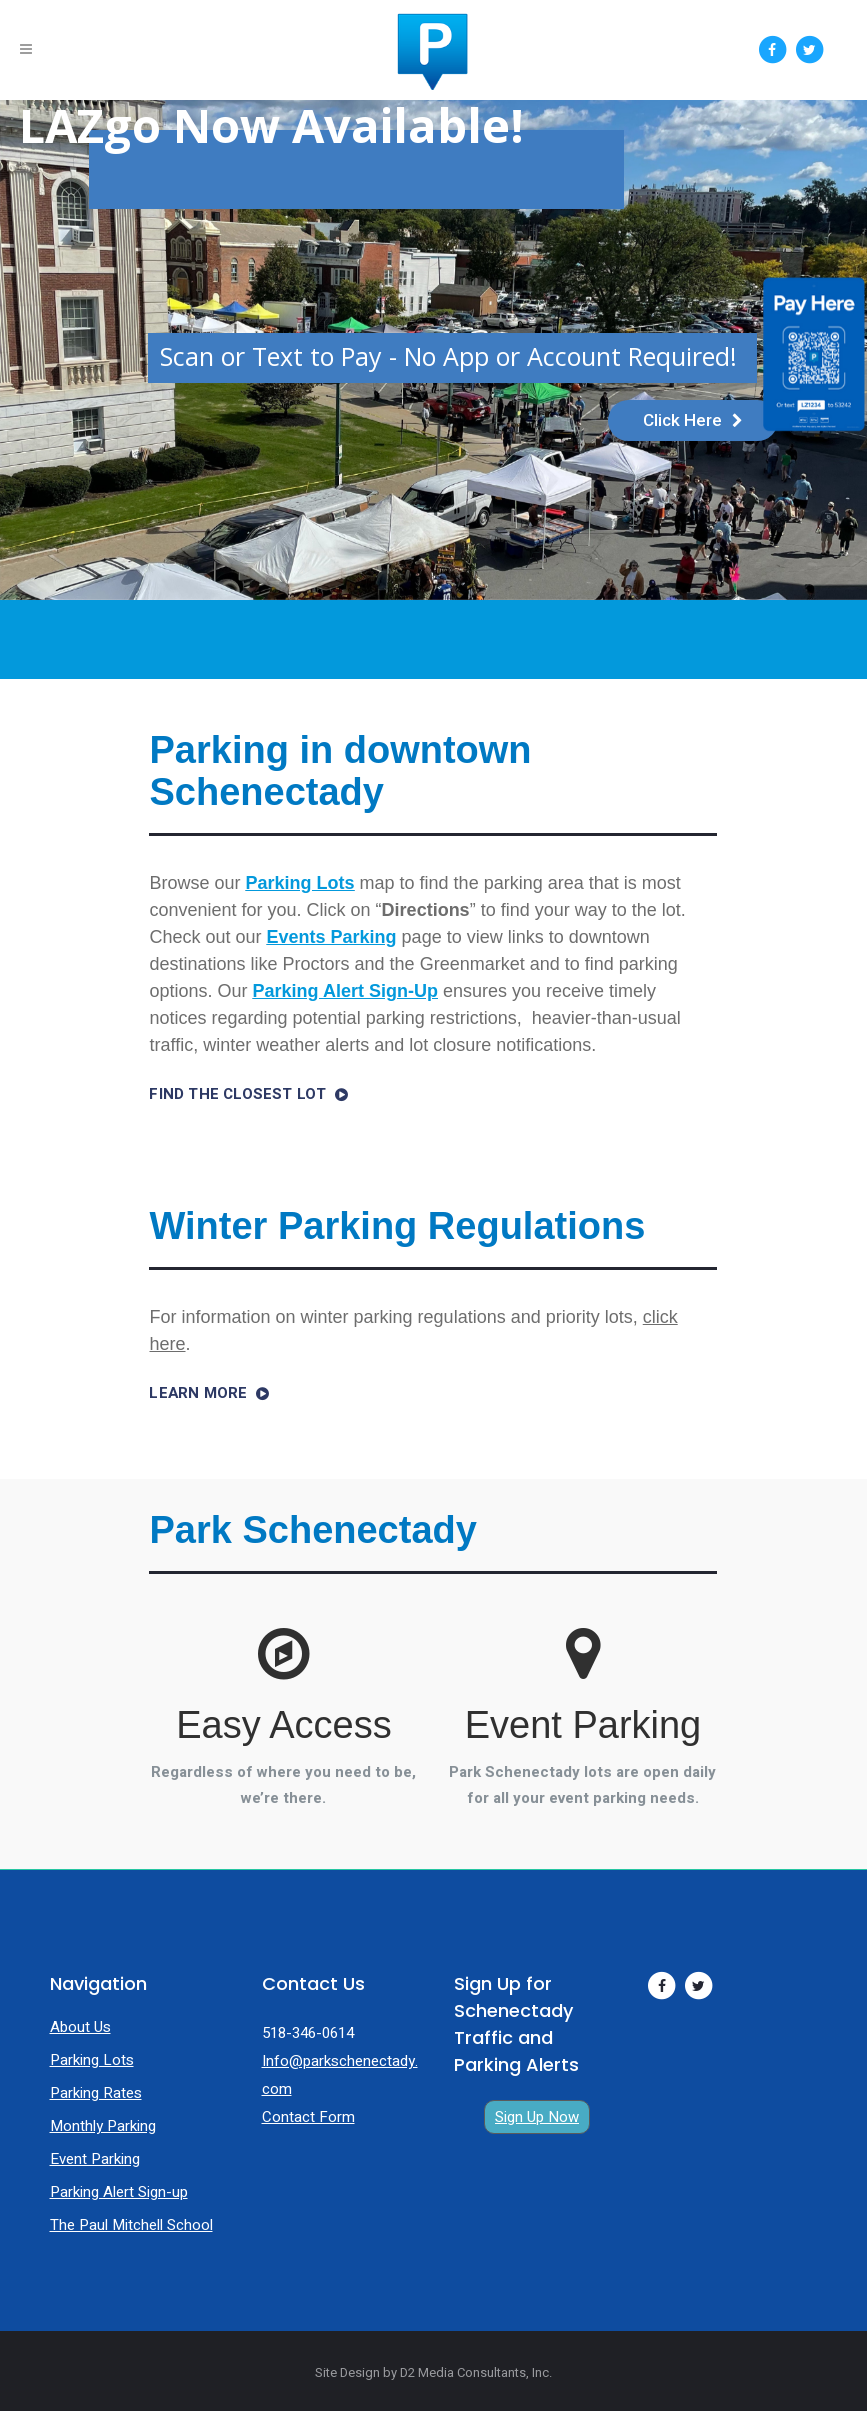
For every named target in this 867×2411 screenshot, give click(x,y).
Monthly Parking (103, 2126)
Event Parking (95, 2159)
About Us (80, 2027)
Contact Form (308, 2117)
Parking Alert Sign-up (119, 2192)
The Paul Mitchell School (131, 2225)
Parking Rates (96, 2093)
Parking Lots (92, 2060)
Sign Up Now (537, 2117)
